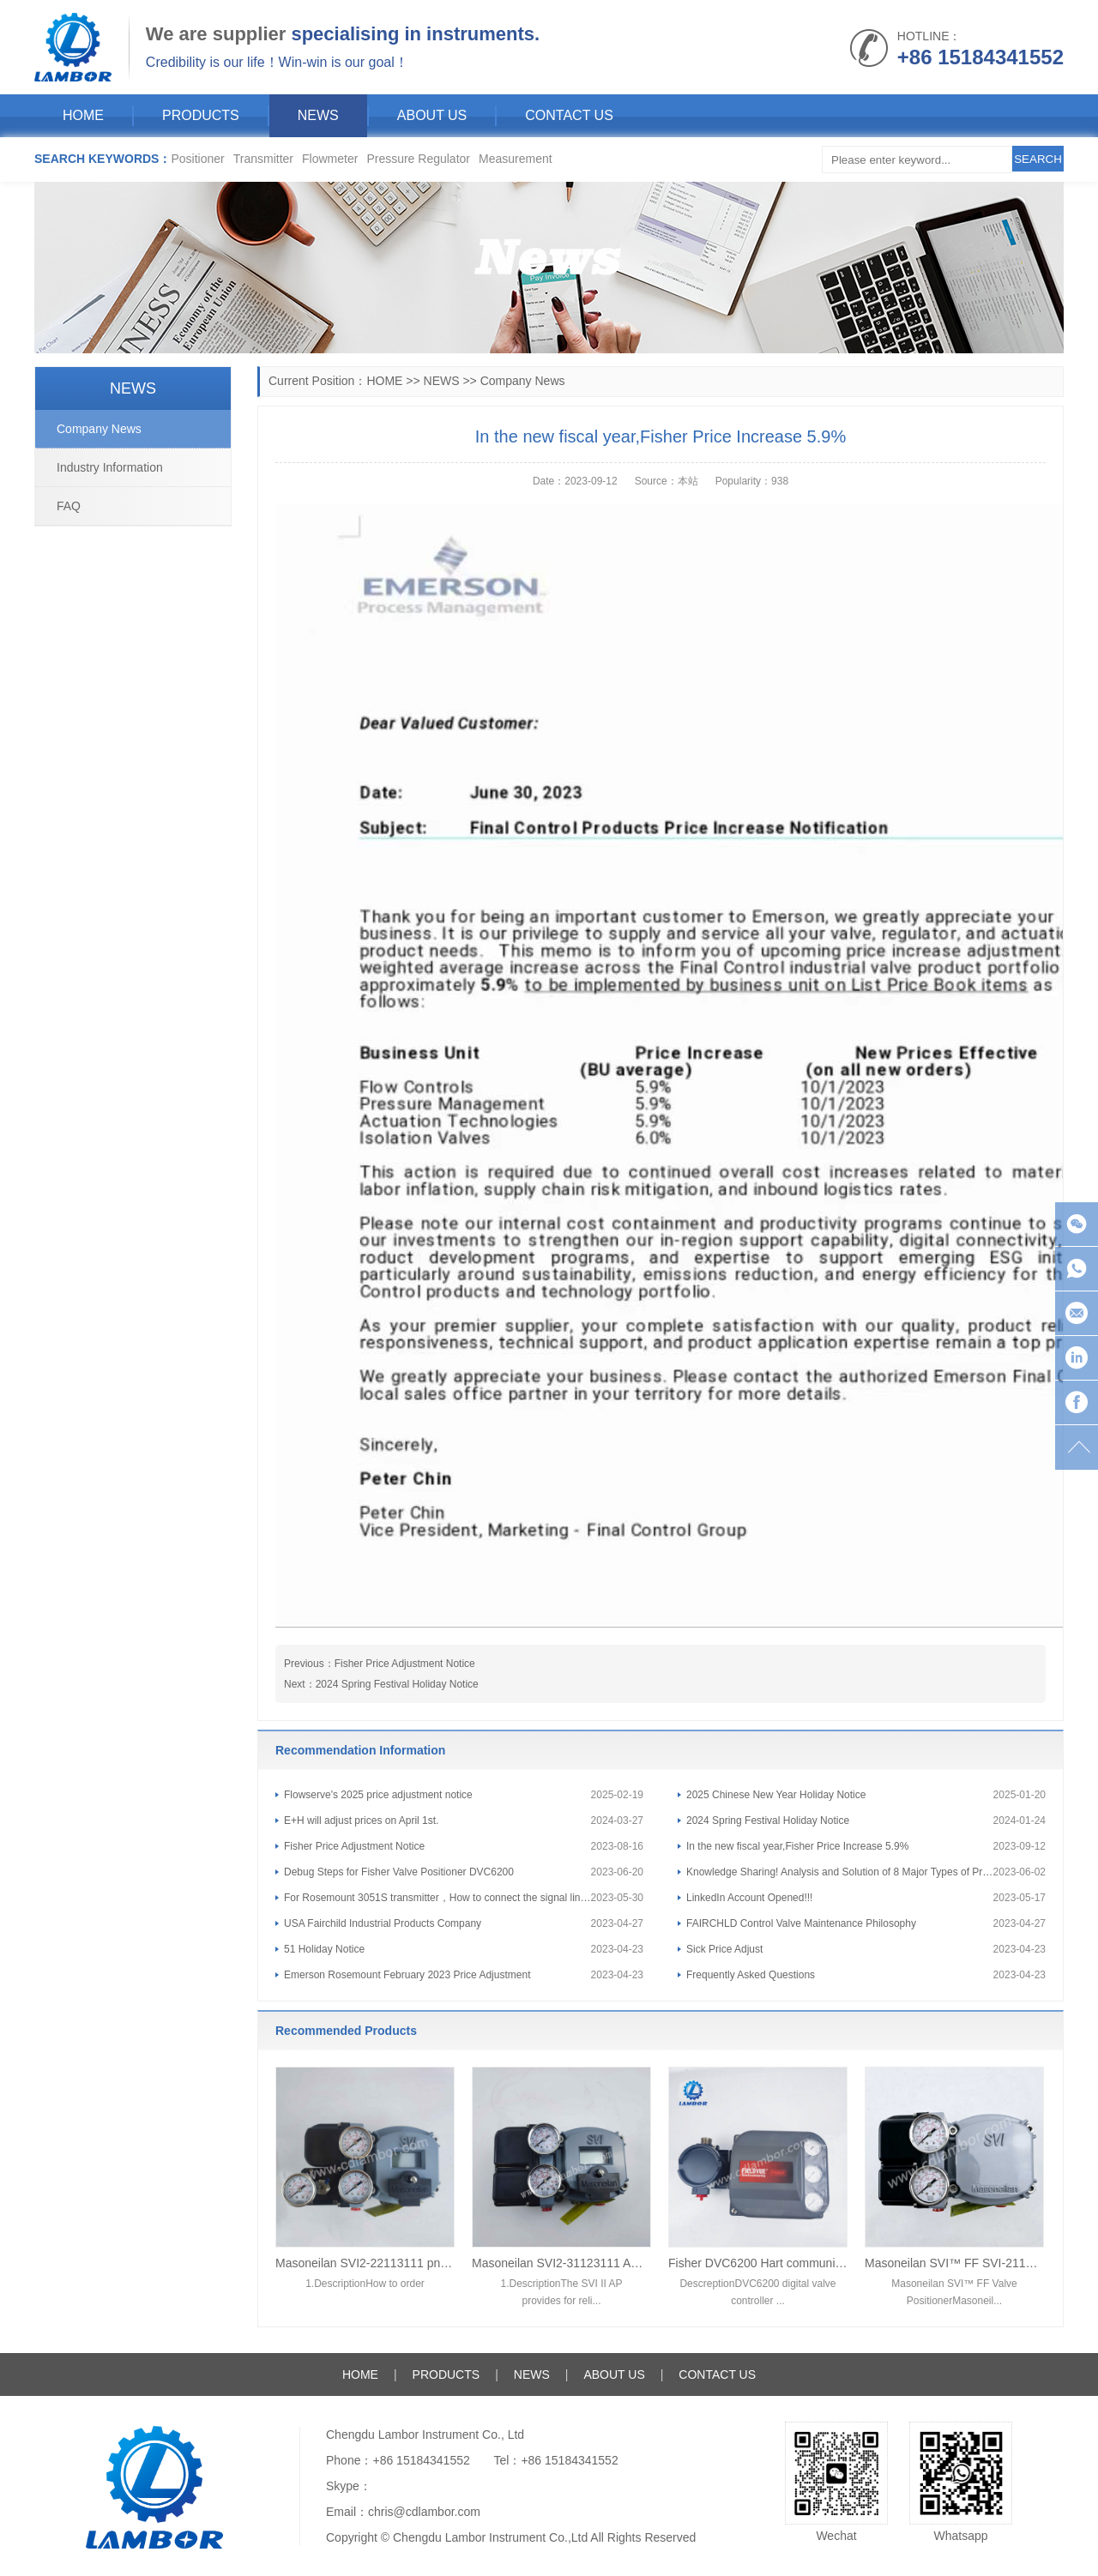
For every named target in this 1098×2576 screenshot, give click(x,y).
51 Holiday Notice (324, 1949)
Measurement (515, 159)
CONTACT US (569, 115)
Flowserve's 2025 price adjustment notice (378, 1795)
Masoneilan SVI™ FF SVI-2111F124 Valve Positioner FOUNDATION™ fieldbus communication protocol (954, 2263)
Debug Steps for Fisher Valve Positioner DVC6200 (399, 1872)
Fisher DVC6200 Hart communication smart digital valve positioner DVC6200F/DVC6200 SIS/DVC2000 (758, 2263)
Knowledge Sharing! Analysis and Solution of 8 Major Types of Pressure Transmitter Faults (839, 1872)
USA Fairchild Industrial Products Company (382, 1923)
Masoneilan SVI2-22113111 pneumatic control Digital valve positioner (365, 2263)
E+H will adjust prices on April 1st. (361, 1821)
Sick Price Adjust (724, 1949)
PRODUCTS (200, 115)
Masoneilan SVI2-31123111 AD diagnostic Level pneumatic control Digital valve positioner (561, 2263)
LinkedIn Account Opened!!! (749, 1898)
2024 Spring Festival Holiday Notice (397, 1684)
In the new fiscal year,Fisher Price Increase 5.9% (797, 1846)
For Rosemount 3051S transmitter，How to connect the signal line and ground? (437, 1898)
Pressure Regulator (418, 159)
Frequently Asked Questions (750, 1975)
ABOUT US (432, 115)
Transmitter (263, 159)
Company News (522, 381)
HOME (83, 115)
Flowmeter (330, 159)
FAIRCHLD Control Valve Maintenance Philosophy (801, 1923)
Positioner (197, 159)
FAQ (69, 506)
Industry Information (110, 467)
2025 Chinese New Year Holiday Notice (776, 1795)
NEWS (318, 115)
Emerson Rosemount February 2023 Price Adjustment (407, 1975)
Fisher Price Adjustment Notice (405, 1664)
